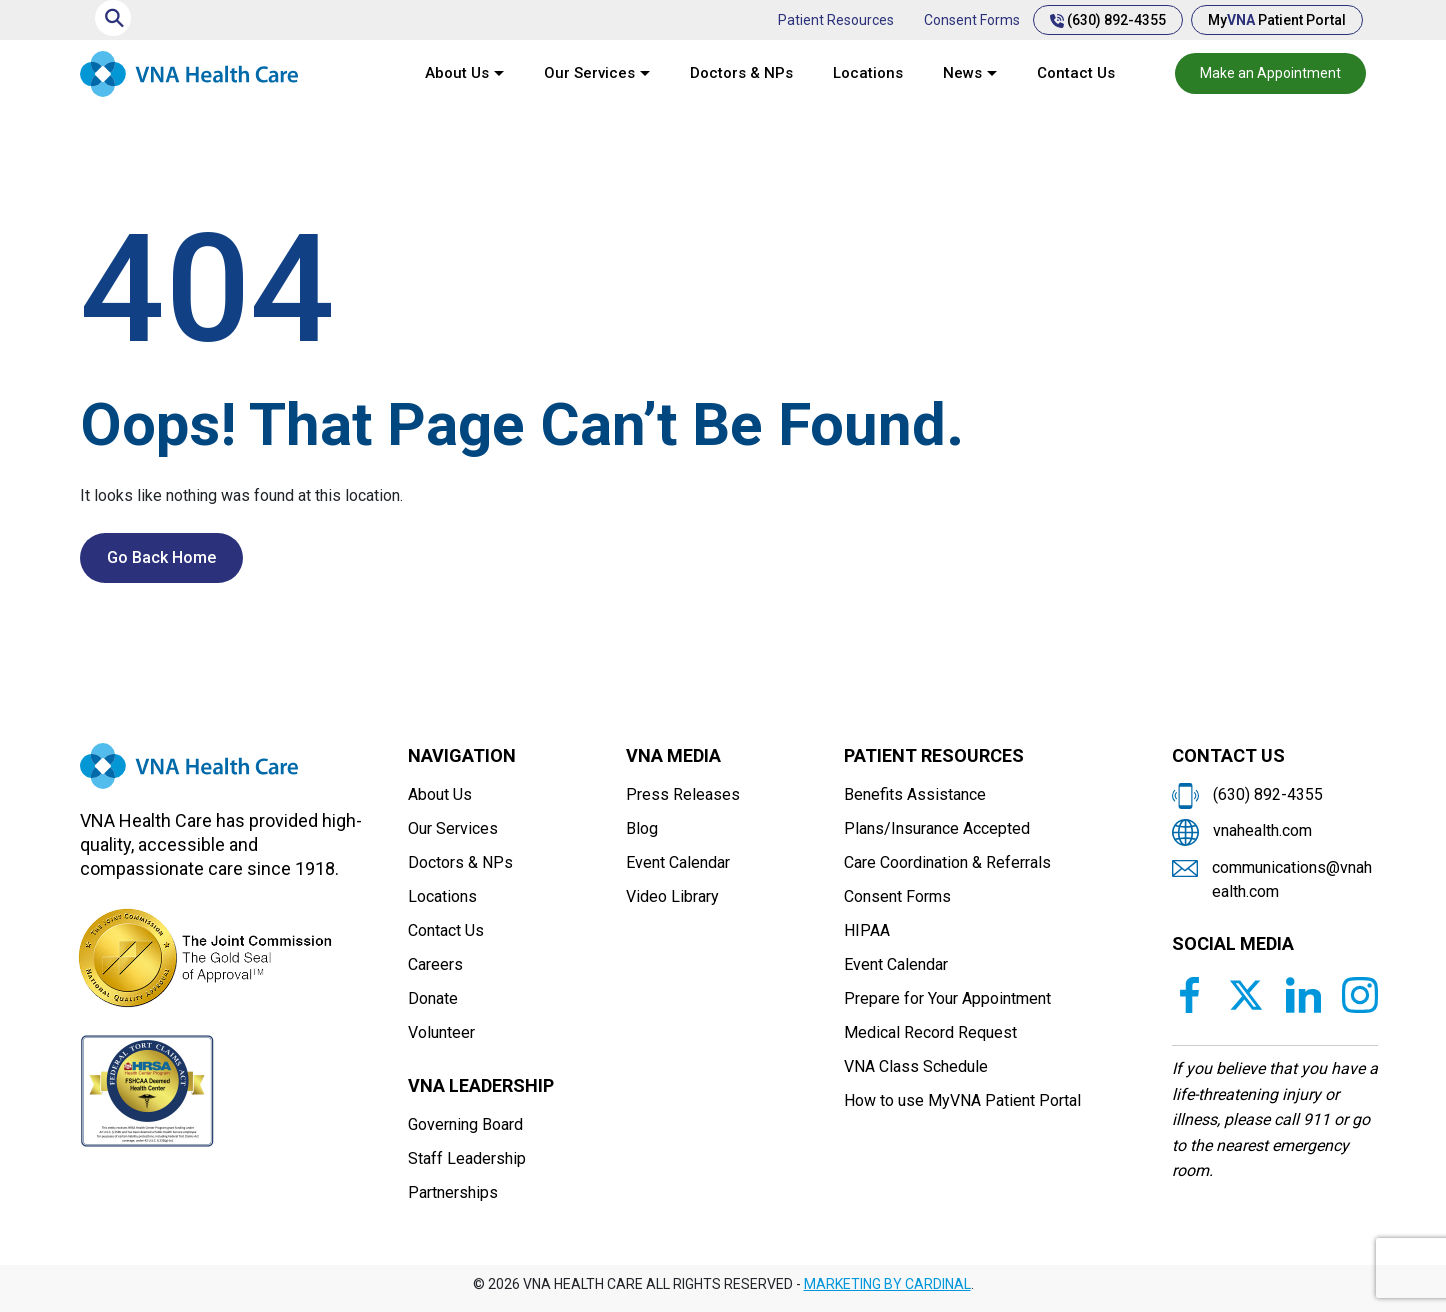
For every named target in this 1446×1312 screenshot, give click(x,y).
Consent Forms (972, 20)
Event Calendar (678, 862)
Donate (433, 998)
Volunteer (441, 1032)
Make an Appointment (1270, 73)
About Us (457, 73)
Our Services (589, 73)
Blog (642, 828)
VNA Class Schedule (916, 1066)
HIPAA (867, 930)
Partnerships (453, 1192)
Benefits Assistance (915, 794)
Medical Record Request (930, 1032)
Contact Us (1076, 73)
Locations (868, 73)
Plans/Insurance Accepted (937, 828)
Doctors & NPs (741, 73)
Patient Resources (836, 20)
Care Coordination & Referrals (947, 862)
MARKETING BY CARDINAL (887, 1284)
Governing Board (465, 1124)
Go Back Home (161, 557)
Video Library (672, 896)
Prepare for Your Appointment (947, 998)
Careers (435, 964)
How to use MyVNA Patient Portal (962, 1100)
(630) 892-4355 (1108, 20)
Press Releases (683, 794)
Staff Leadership (467, 1158)
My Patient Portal (1277, 20)
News (962, 73)
